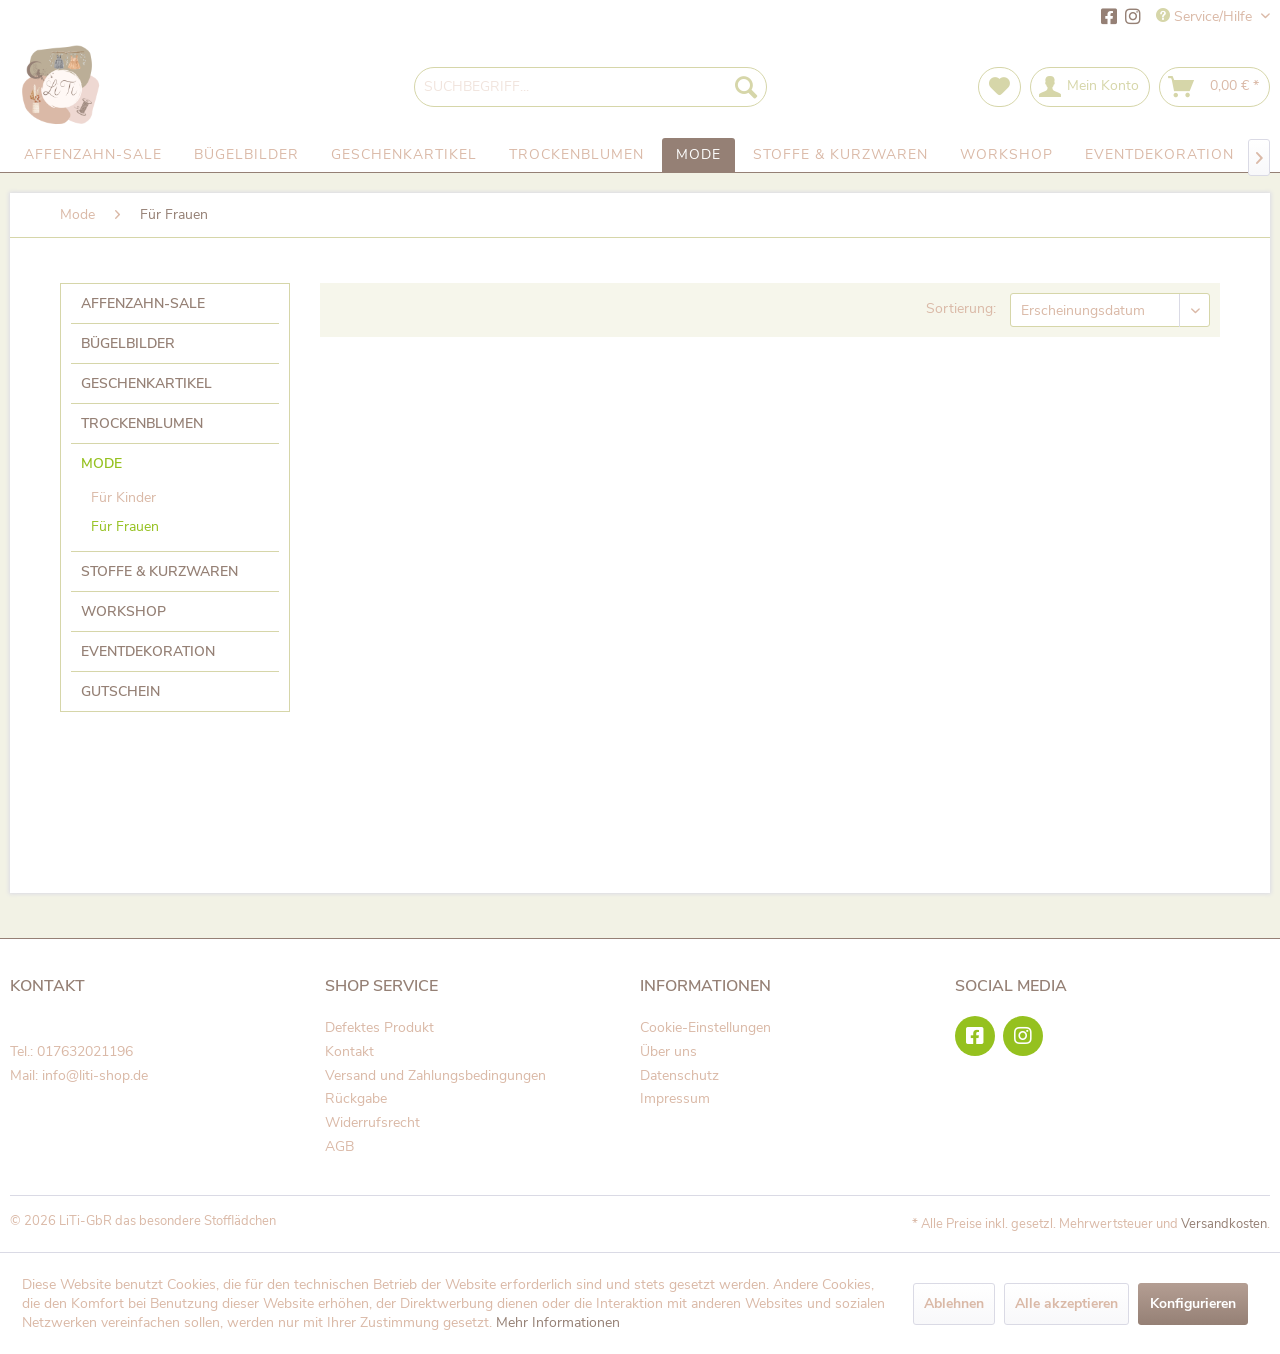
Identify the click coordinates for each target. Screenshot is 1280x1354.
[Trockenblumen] (576, 155)
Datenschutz (679, 1075)
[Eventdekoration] (1159, 155)
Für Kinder (123, 497)
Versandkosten (1224, 1224)
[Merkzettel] (999, 87)
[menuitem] (590, 87)
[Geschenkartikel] (404, 155)
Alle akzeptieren (1066, 1303)
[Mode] (698, 155)
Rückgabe (356, 1098)
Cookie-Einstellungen (705, 1027)
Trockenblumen (142, 423)
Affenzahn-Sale (143, 303)
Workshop (123, 611)
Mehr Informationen (558, 1322)
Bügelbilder (128, 343)
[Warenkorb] (1214, 87)
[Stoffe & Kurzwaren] (840, 155)
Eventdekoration (148, 651)
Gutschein (120, 691)
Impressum (675, 1098)
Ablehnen (954, 1303)
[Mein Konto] (1090, 87)
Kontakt (349, 1051)
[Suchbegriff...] (590, 87)
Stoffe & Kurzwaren (159, 571)
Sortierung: (961, 308)
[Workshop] (1006, 155)
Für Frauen (125, 526)
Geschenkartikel (146, 383)
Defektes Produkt (379, 1027)
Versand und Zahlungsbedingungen (435, 1075)
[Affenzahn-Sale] (93, 155)
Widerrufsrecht (372, 1122)
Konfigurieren (1193, 1303)
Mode (101, 463)
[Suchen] (746, 87)
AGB (339, 1146)
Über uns (668, 1051)
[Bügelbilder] (246, 155)
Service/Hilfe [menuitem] (1206, 16)
